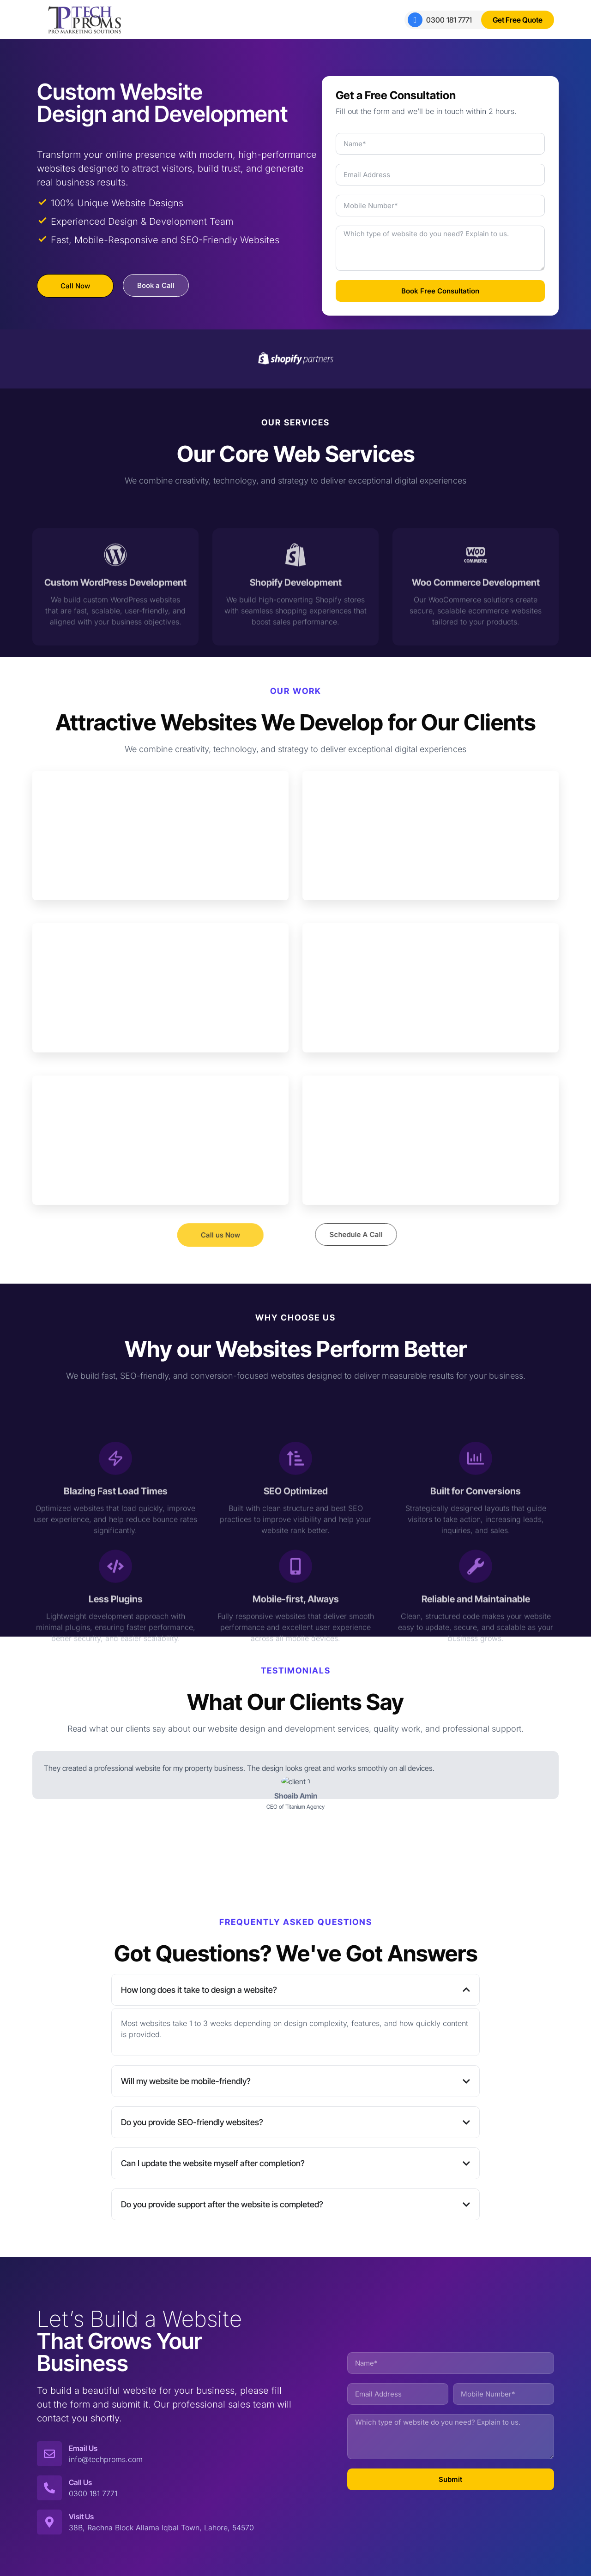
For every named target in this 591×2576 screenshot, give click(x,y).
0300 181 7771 (440, 19)
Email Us (83, 2448)
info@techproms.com (106, 2459)
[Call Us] (49, 2487)
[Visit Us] (49, 2522)
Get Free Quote (518, 19)
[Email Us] (49, 2453)
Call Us (80, 2482)
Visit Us (81, 2516)
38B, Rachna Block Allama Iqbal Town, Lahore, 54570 (161, 2527)
